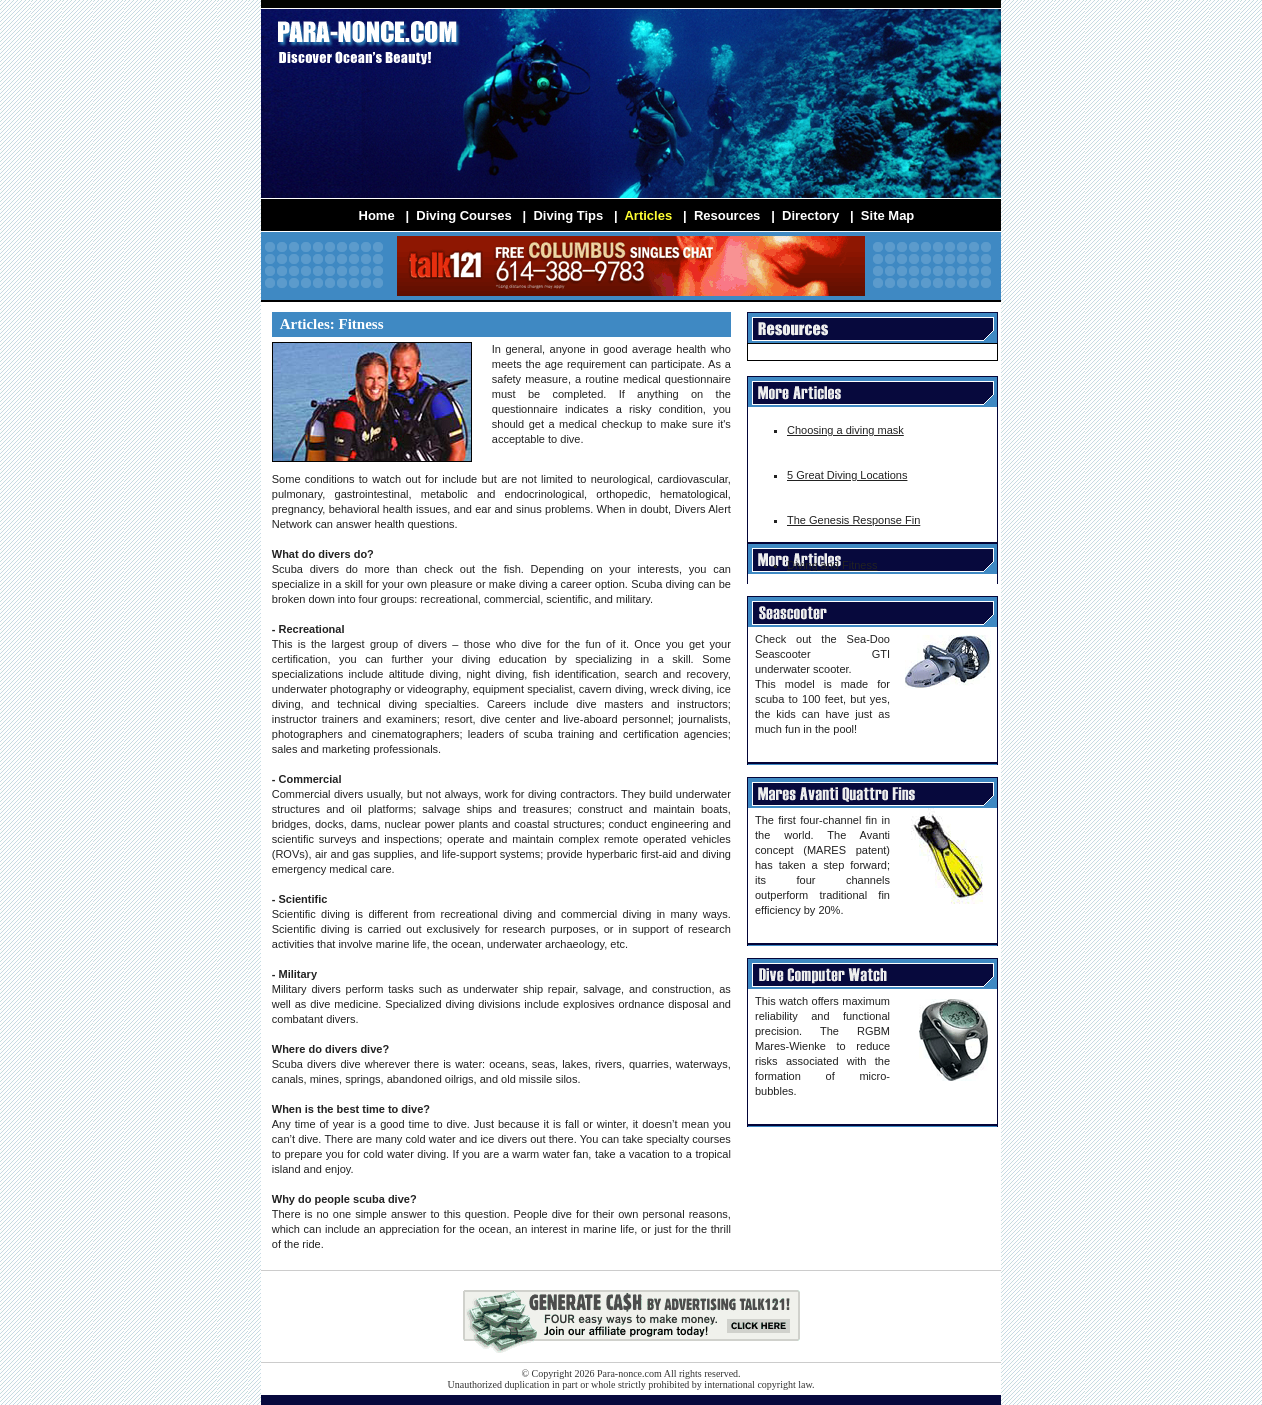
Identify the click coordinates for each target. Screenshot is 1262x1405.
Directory (810, 215)
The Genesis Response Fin (853, 520)
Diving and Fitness (832, 565)
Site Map (887, 215)
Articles (648, 215)
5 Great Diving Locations (847, 475)
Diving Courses (463, 215)
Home (377, 215)
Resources (727, 215)
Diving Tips (568, 215)
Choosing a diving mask (845, 430)
